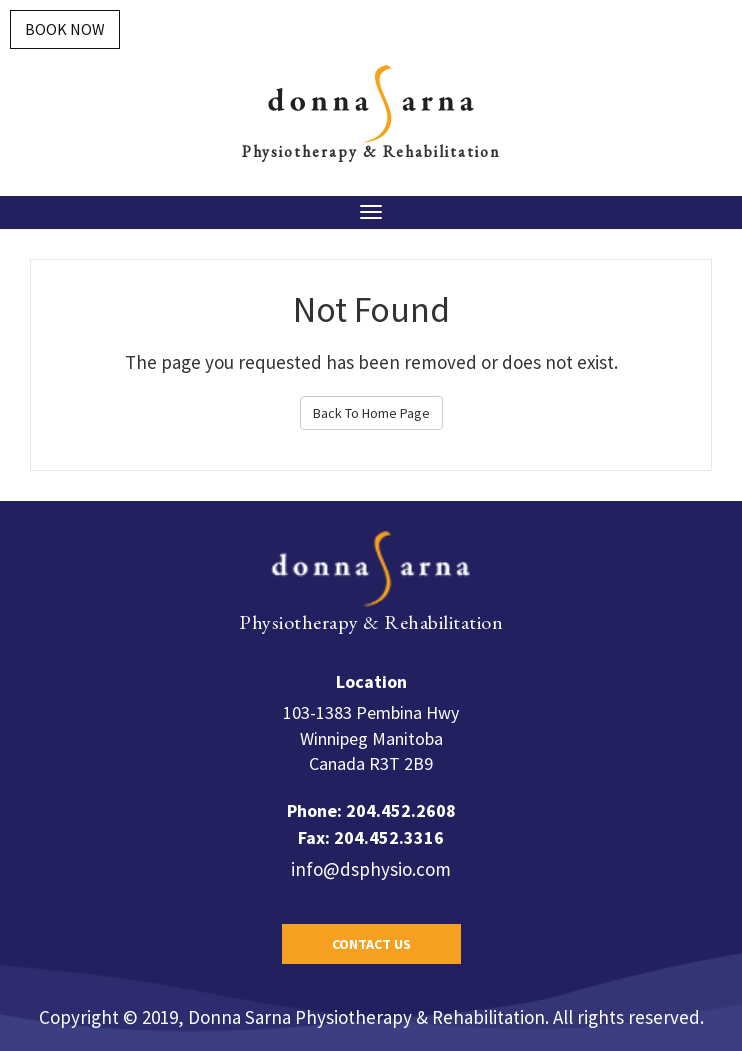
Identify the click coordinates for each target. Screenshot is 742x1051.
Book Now (65, 29)
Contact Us (371, 944)
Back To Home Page (371, 413)
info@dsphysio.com (371, 869)
